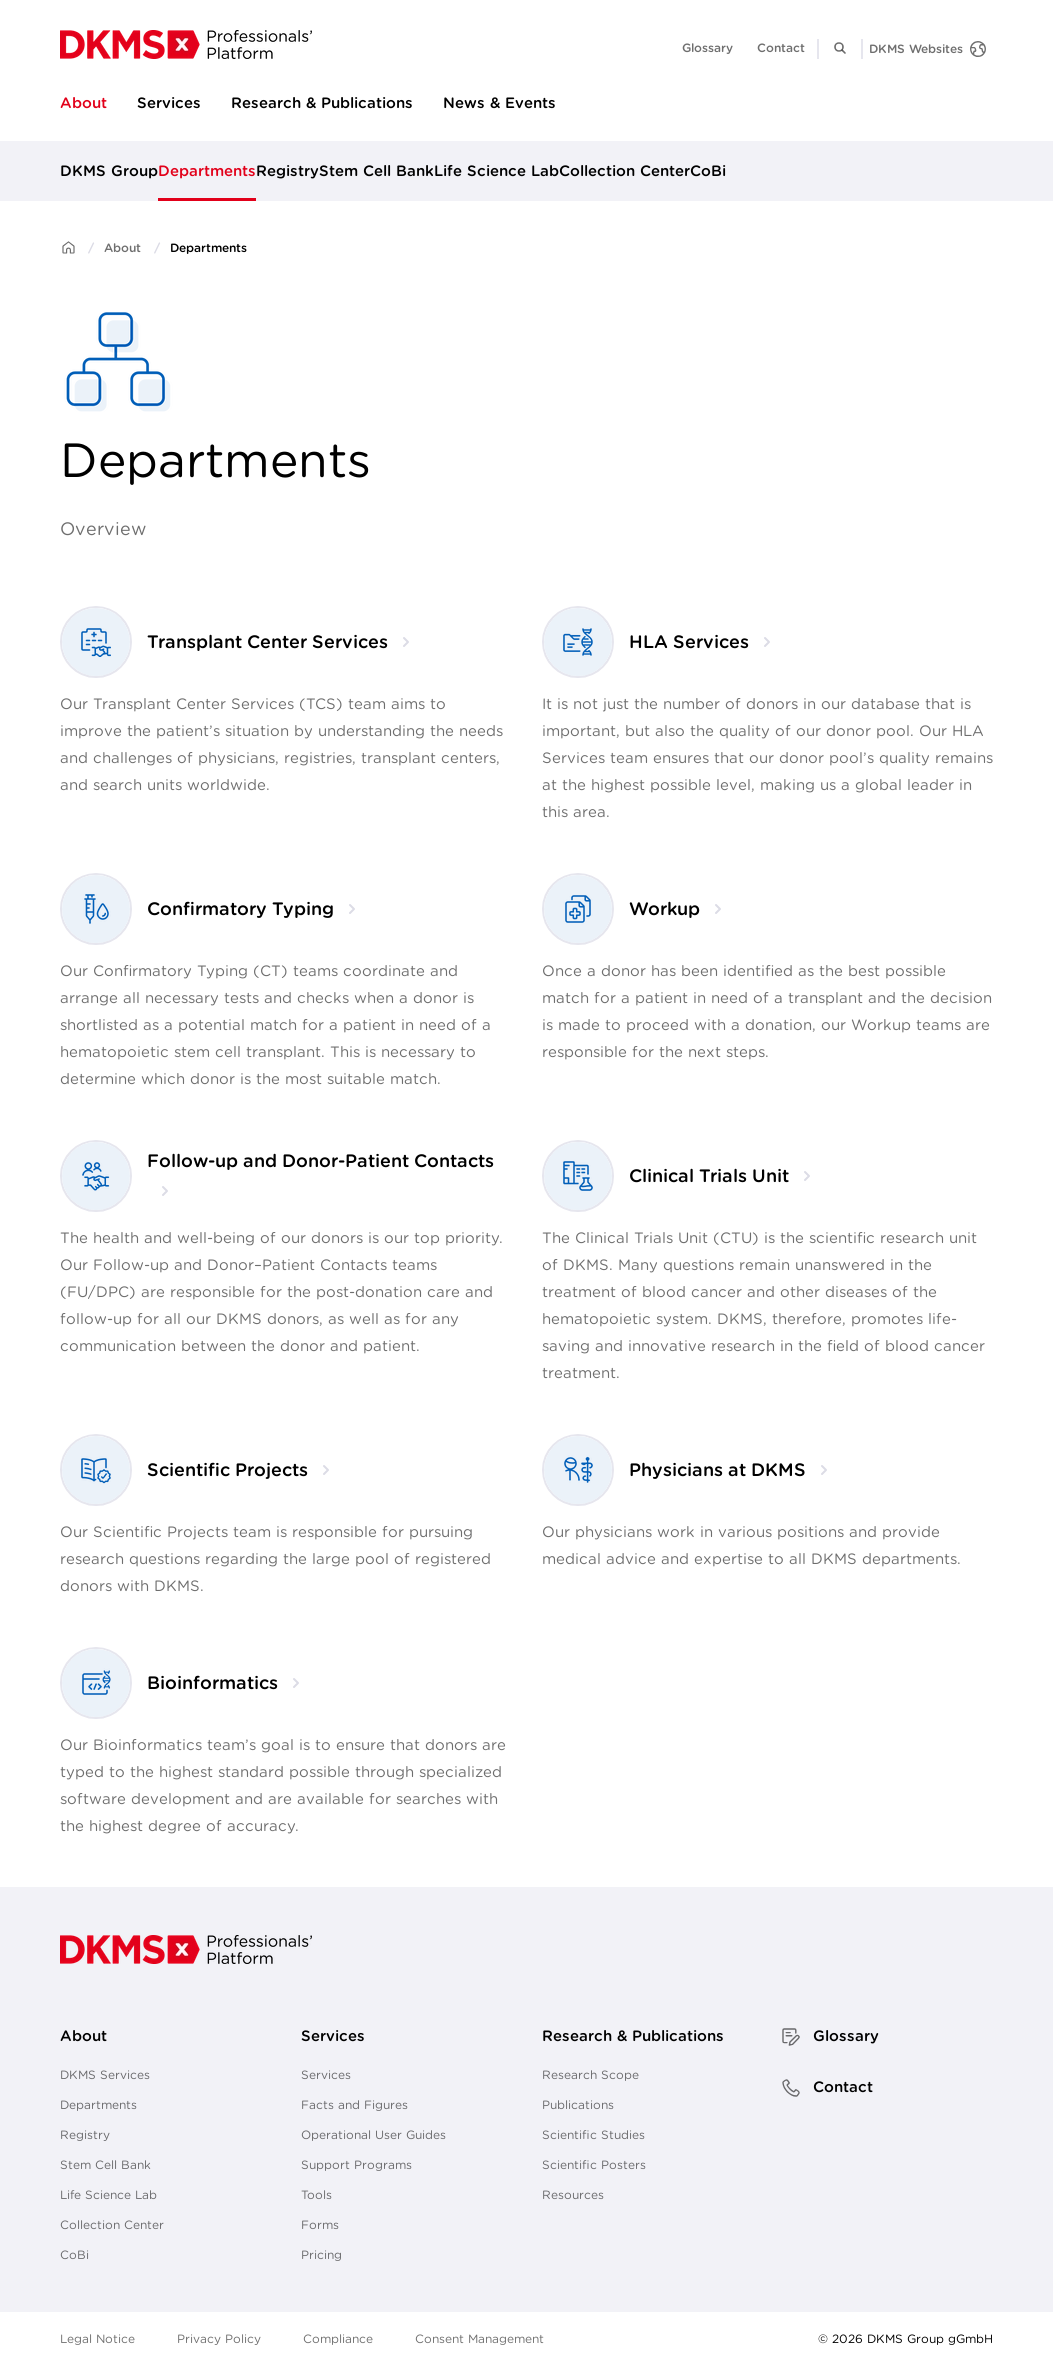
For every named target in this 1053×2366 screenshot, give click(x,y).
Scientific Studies (593, 2134)
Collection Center (624, 170)
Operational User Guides (373, 2134)
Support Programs (356, 2164)
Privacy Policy (219, 2338)
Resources (573, 2194)
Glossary (707, 47)
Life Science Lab (496, 170)
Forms (320, 2224)
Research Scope (590, 2074)
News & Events (499, 102)
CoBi (708, 170)
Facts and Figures (354, 2104)
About (83, 102)
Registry (287, 170)
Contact (781, 47)
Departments (207, 170)
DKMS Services (105, 2074)
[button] (840, 48)
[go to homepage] (186, 44)
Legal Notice (97, 2338)
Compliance (338, 2338)
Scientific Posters (594, 2164)
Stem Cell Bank (376, 170)
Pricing (321, 2254)
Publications (578, 2104)
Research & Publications (322, 102)
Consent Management (479, 2338)
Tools (316, 2194)
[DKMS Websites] (927, 49)
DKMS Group (109, 170)
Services (169, 102)
